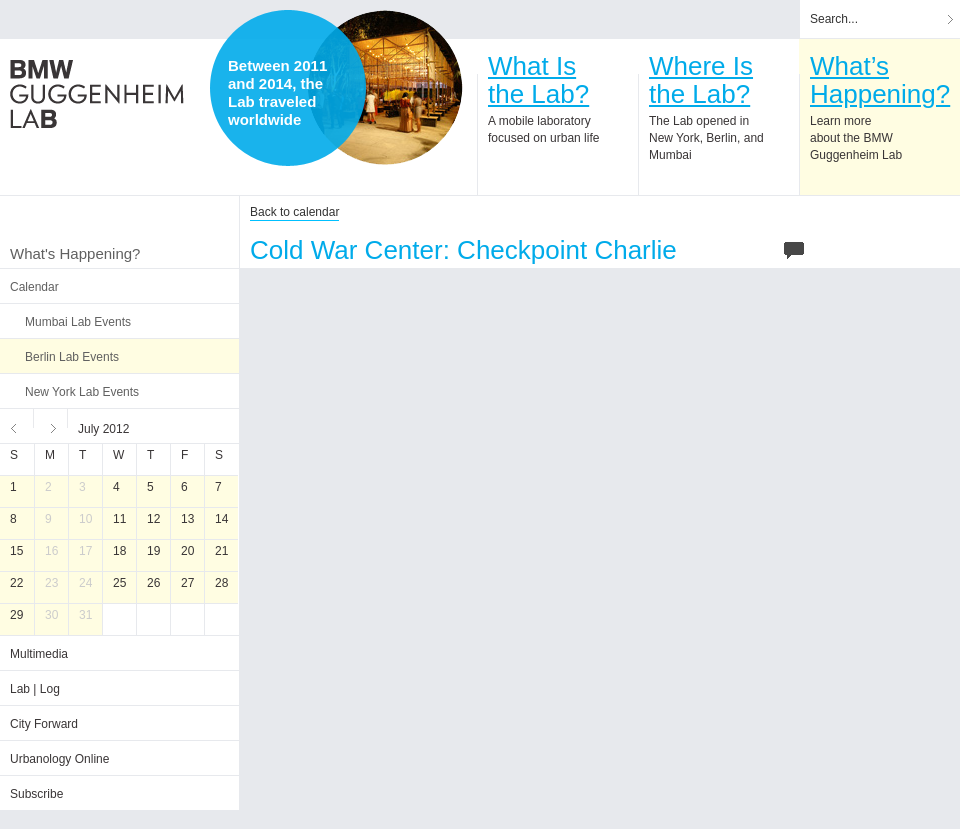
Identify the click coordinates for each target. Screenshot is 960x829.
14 (221, 519)
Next (51, 426)
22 (16, 583)
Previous (17, 426)
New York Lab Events (82, 392)
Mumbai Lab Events (78, 322)
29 (16, 615)
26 (153, 583)
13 (187, 519)
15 (16, 551)
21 (221, 551)
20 (187, 551)
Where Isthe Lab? (701, 80)
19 (153, 551)
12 (153, 519)
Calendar (34, 287)
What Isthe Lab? (538, 80)
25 (119, 583)
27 (187, 583)
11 (119, 519)
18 (119, 551)
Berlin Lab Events (72, 357)
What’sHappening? (880, 80)
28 (221, 583)
